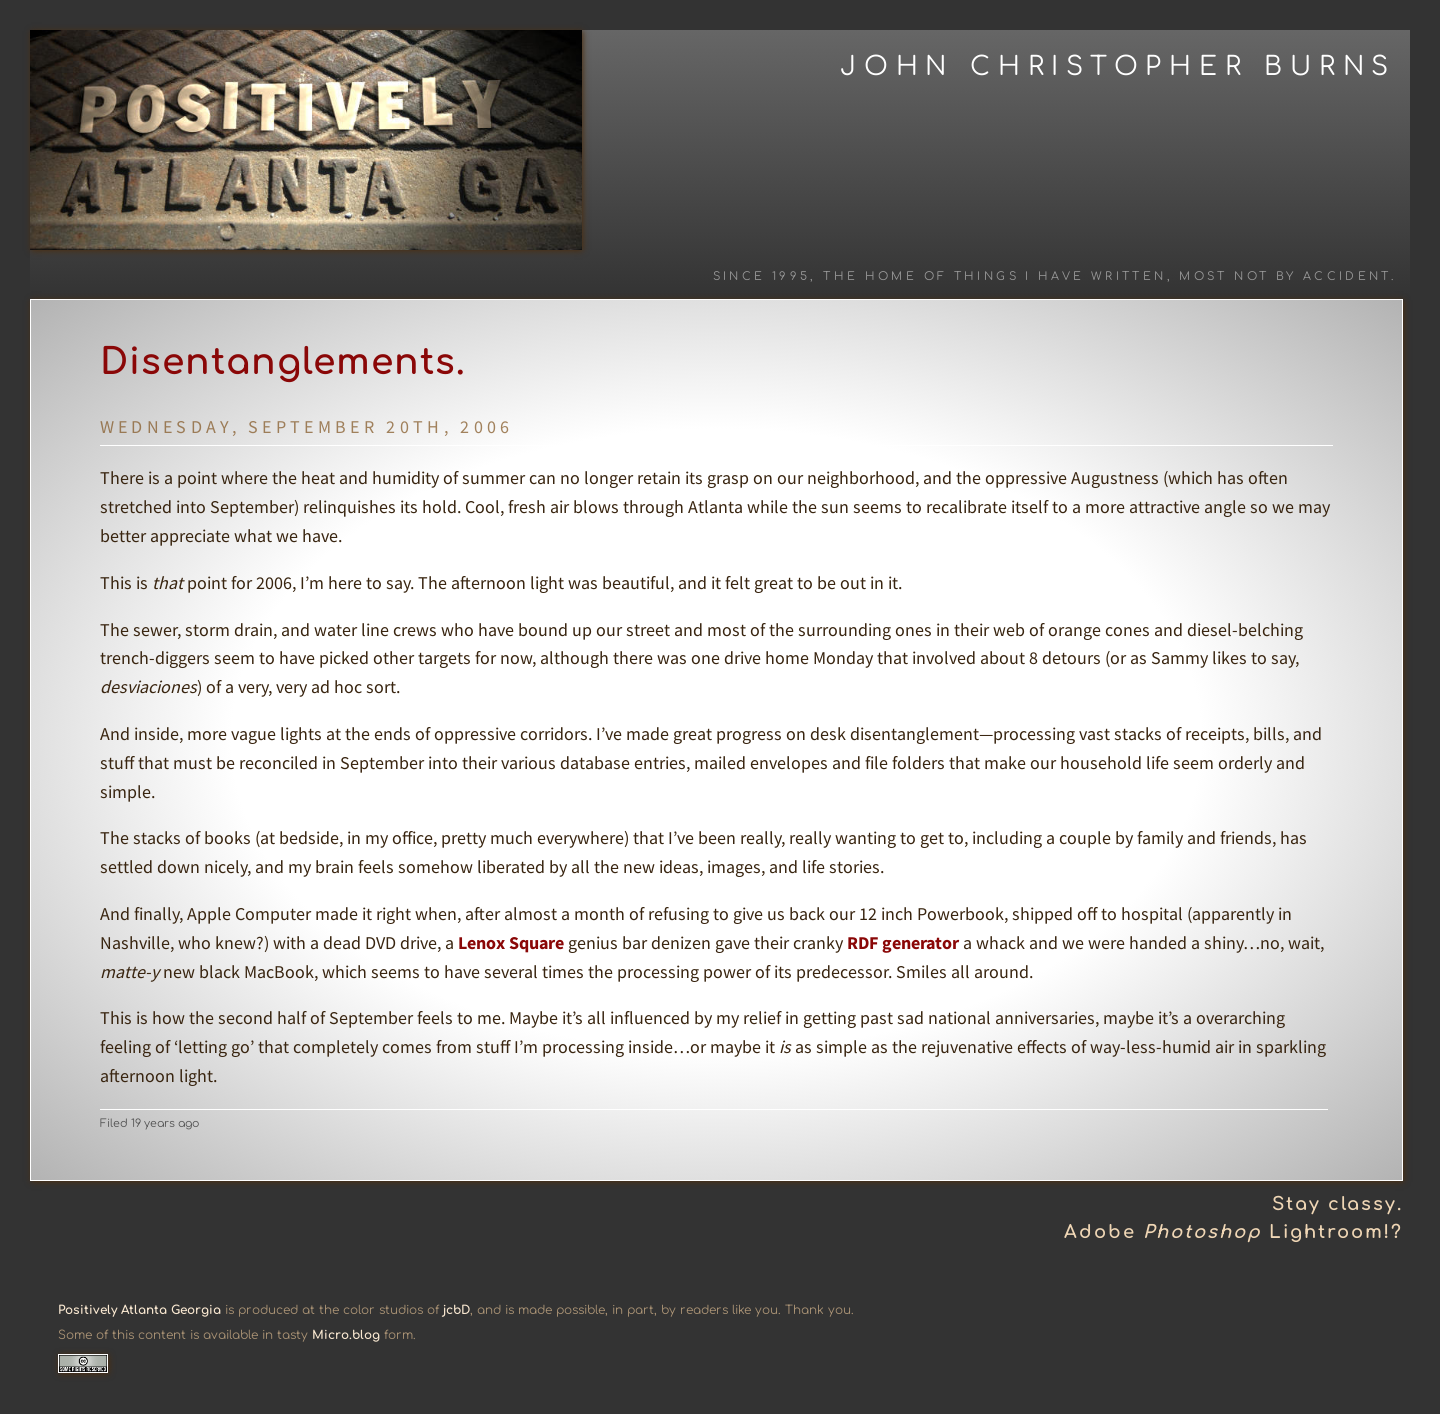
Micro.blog (346, 1335)
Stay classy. (1337, 1204)
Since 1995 (762, 276)
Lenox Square (511, 942)
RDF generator (903, 942)
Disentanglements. (283, 362)
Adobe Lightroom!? (1233, 1232)
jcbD (456, 1310)
